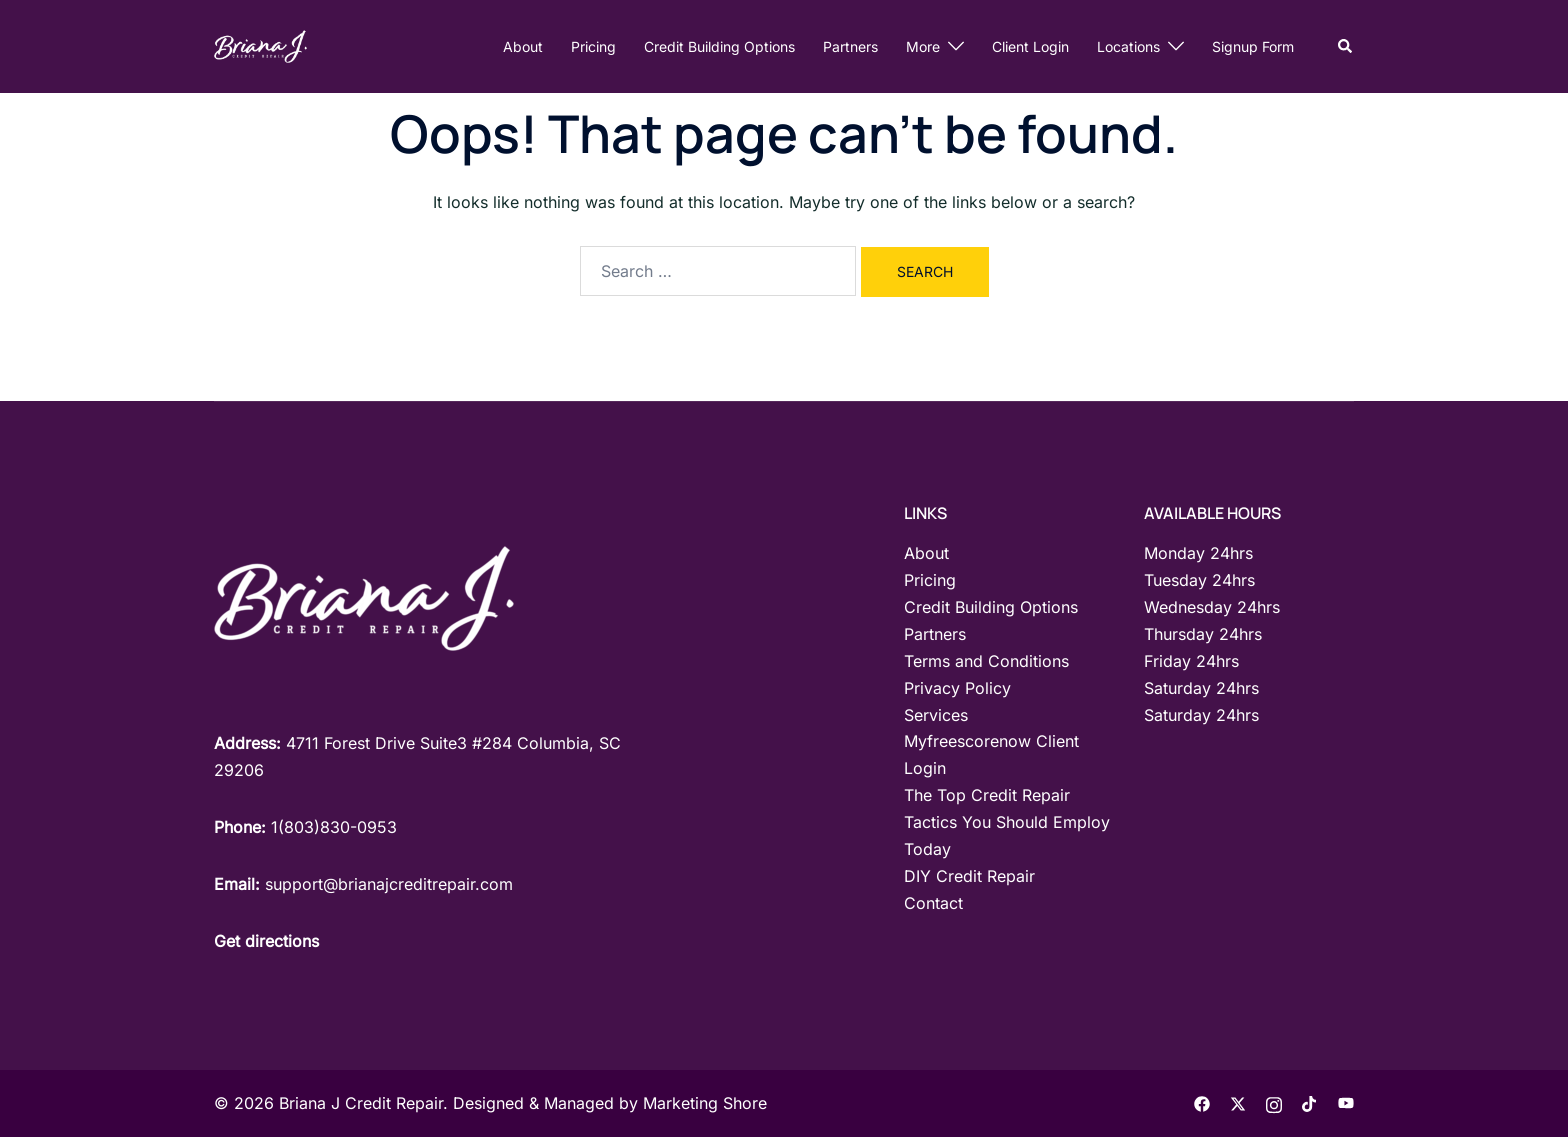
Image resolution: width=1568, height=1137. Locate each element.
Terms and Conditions (986, 661)
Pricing (593, 46)
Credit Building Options (719, 46)
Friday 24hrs (1191, 661)
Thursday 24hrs (1203, 634)
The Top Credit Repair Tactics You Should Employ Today (1007, 822)
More (923, 46)
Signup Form (1253, 46)
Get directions (266, 941)
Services (936, 715)
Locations (1128, 46)
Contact (933, 903)
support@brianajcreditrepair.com (389, 884)
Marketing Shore (705, 1103)
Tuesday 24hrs (1199, 580)
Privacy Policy (957, 688)
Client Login (1030, 46)
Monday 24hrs (1198, 553)
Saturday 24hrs (1201, 688)
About (523, 46)
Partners (850, 46)
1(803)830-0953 (334, 827)
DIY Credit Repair (969, 876)
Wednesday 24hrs (1212, 607)
